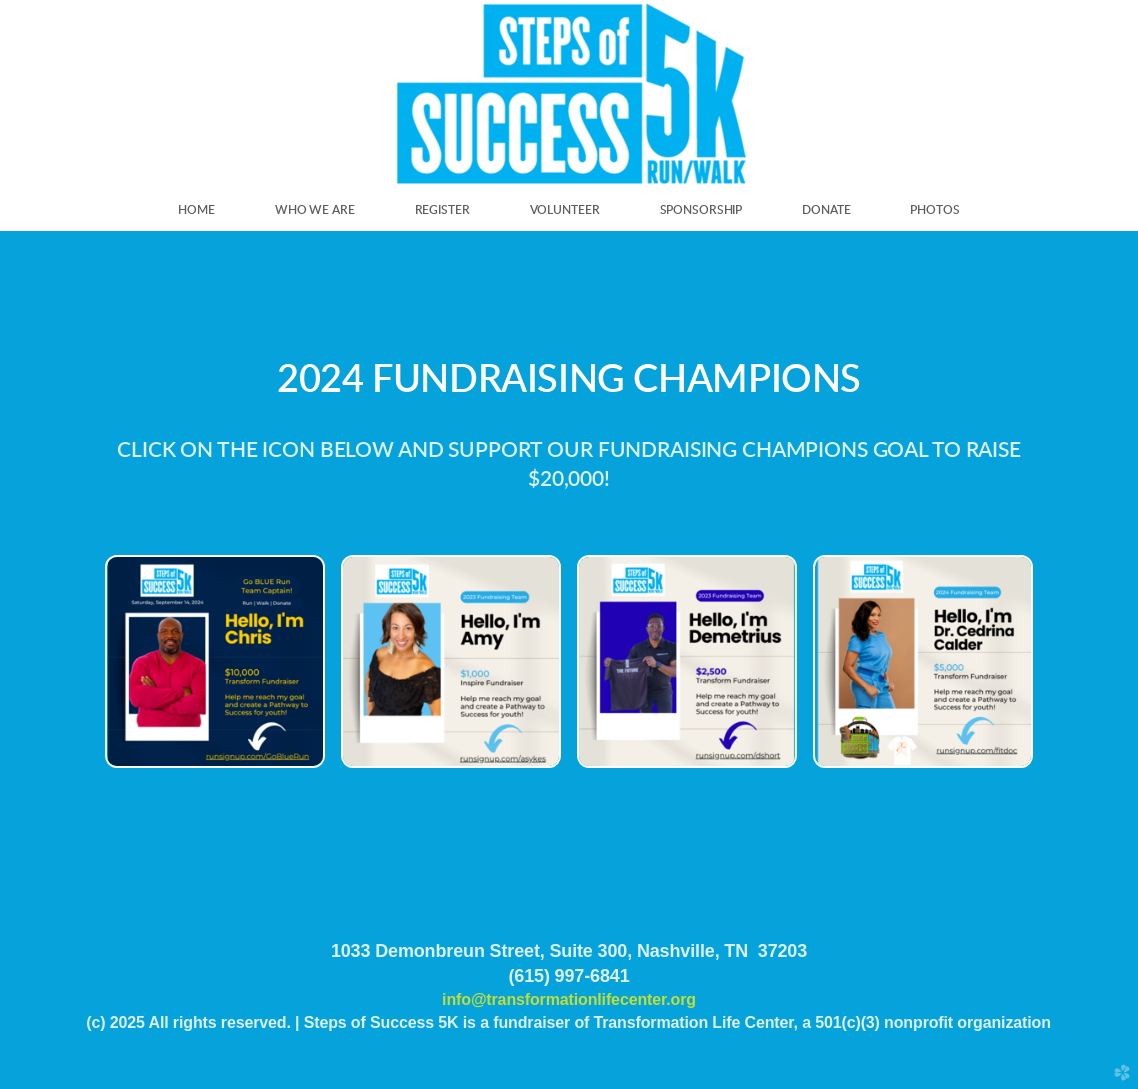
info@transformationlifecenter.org (569, 999)
